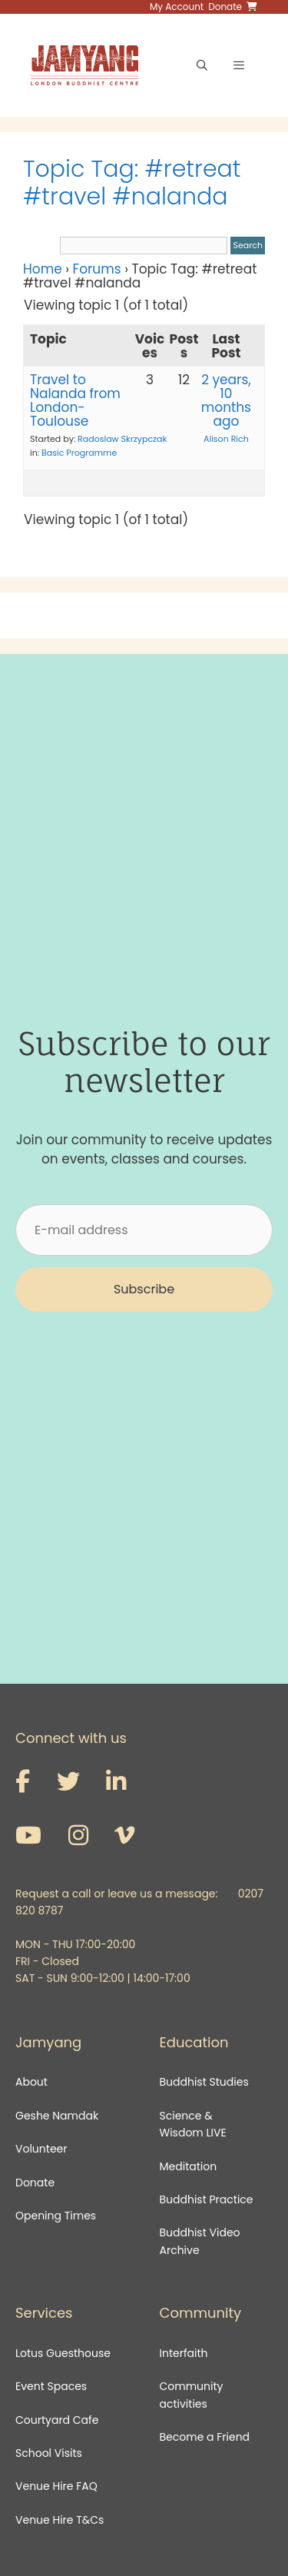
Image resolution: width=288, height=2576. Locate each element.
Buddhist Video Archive (200, 2241)
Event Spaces (51, 2386)
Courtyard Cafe (56, 2420)
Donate (35, 2182)
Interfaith (184, 2353)
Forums (97, 269)
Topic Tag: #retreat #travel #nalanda (131, 183)
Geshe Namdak (56, 2115)
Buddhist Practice (206, 2199)
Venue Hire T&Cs (59, 2520)
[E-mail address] (144, 1230)
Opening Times (55, 2215)
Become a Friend (205, 2437)
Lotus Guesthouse (63, 2353)
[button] (144, 1289)
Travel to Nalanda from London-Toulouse (75, 400)
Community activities (191, 2394)
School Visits (48, 2453)
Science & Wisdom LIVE (193, 2124)
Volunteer (41, 2148)
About (31, 2082)
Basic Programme (79, 452)
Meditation (188, 2166)
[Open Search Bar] (202, 65)
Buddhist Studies (204, 2082)
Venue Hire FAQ (56, 2486)
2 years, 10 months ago (226, 400)
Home (42, 269)
